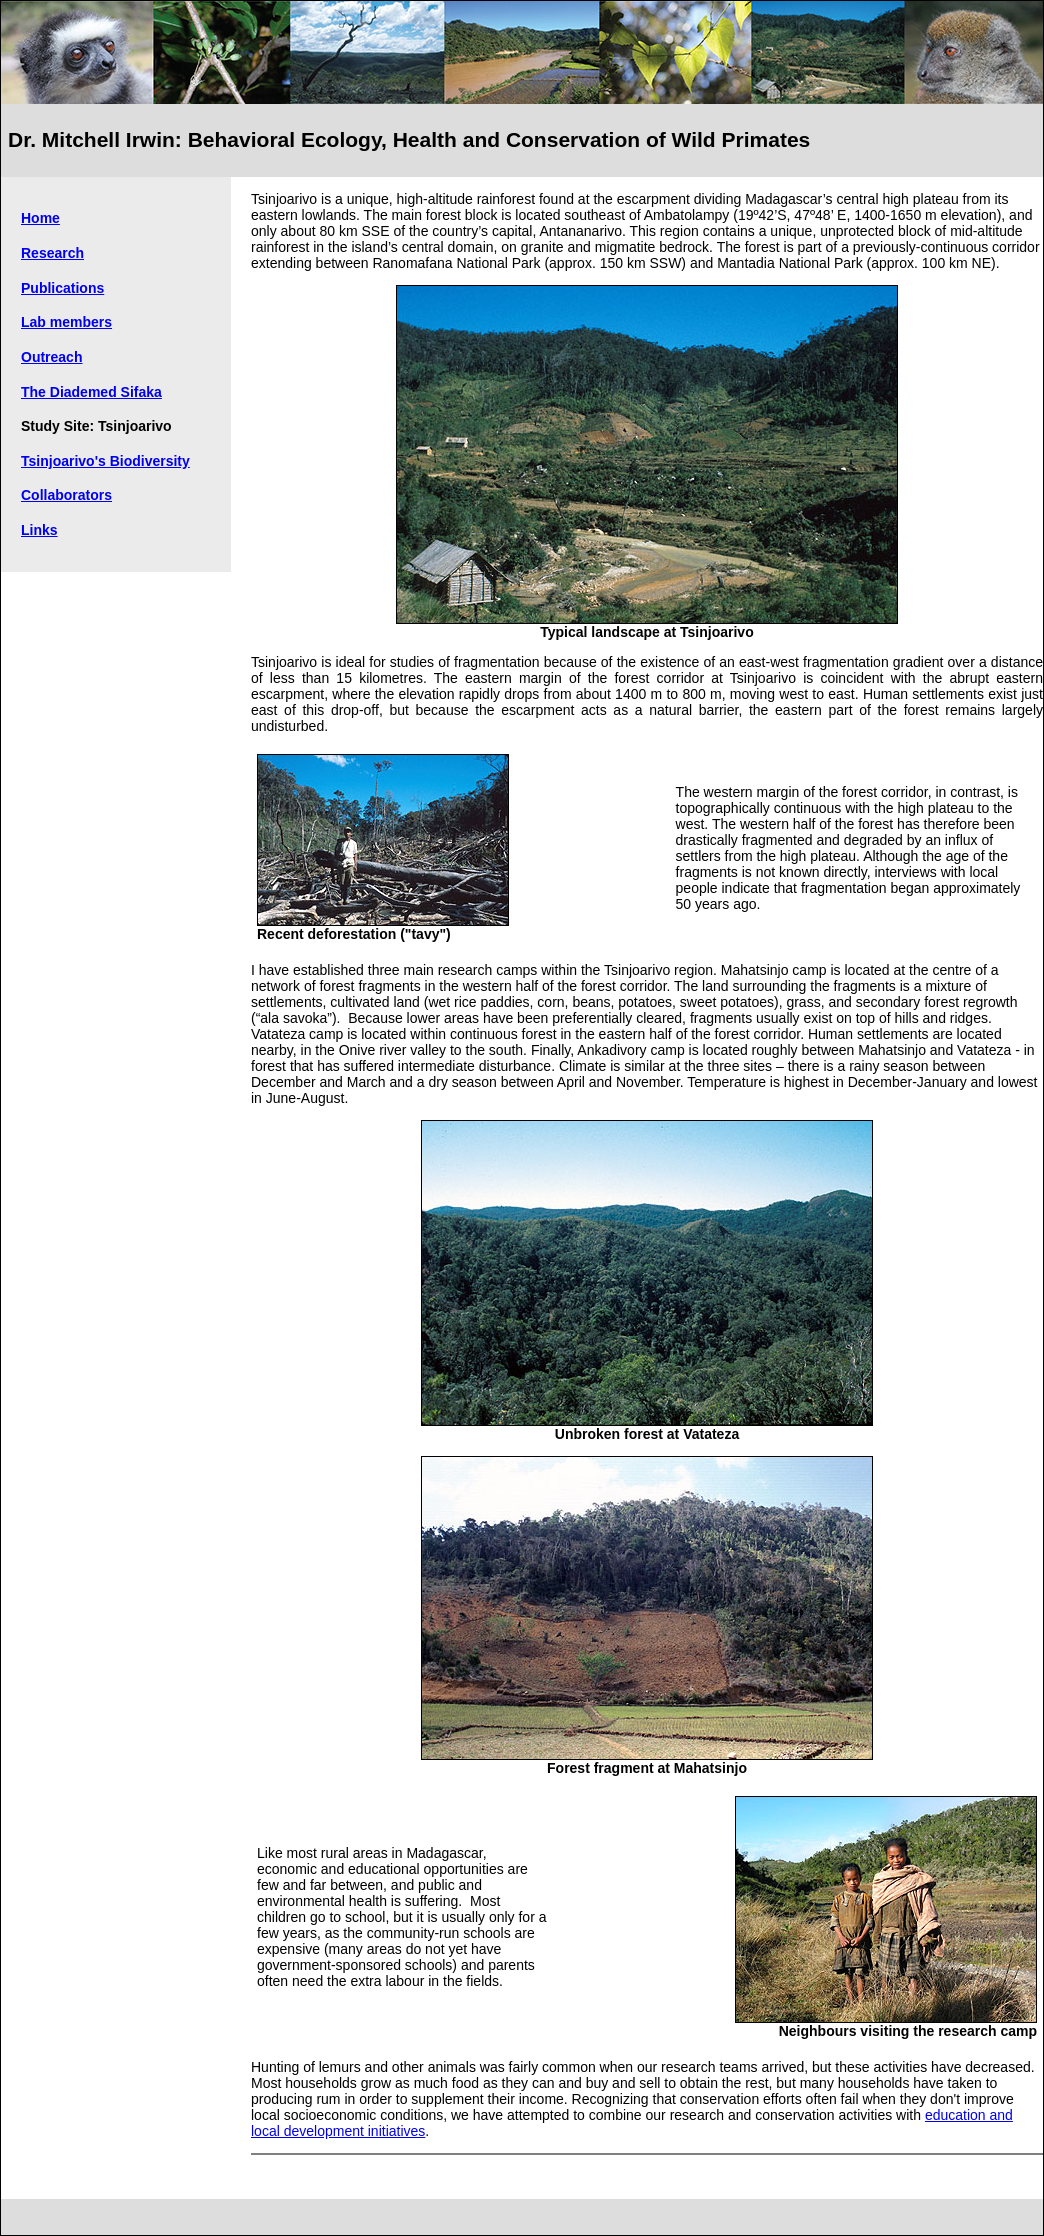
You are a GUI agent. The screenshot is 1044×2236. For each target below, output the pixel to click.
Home (40, 218)
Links (39, 530)
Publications (62, 288)
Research (52, 253)
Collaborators (66, 495)
